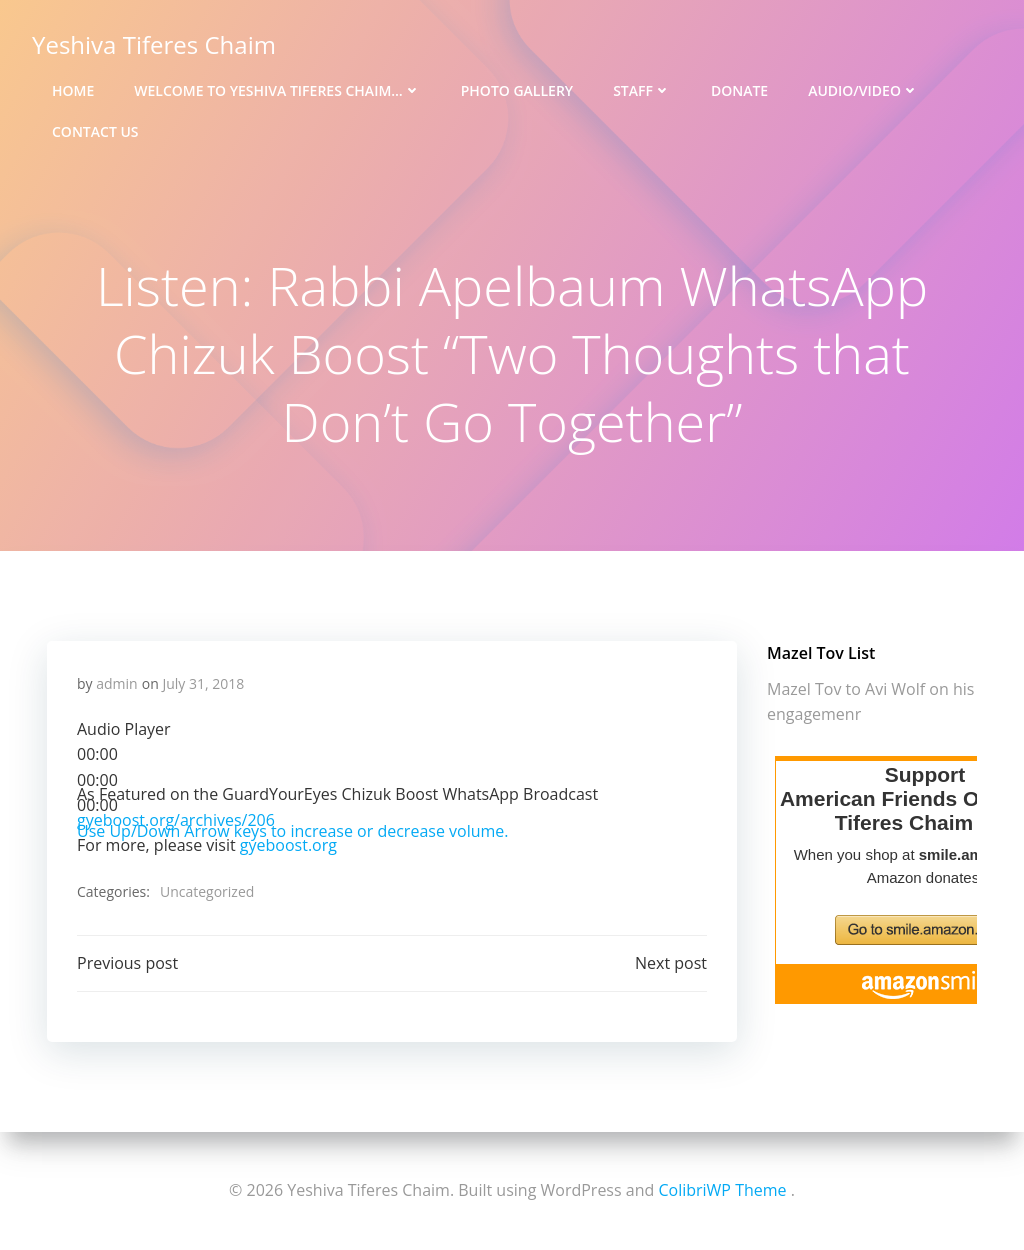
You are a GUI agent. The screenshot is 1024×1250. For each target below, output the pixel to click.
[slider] (97, 780)
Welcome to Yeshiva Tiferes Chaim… (277, 90)
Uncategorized (207, 891)
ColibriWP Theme (722, 1190)
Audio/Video (863, 90)
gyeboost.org (288, 845)
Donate (739, 90)
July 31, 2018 (203, 683)
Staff (642, 90)
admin (116, 683)
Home (73, 90)
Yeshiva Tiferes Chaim (154, 44)
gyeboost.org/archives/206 (176, 820)
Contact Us (95, 131)
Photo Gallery (517, 90)
